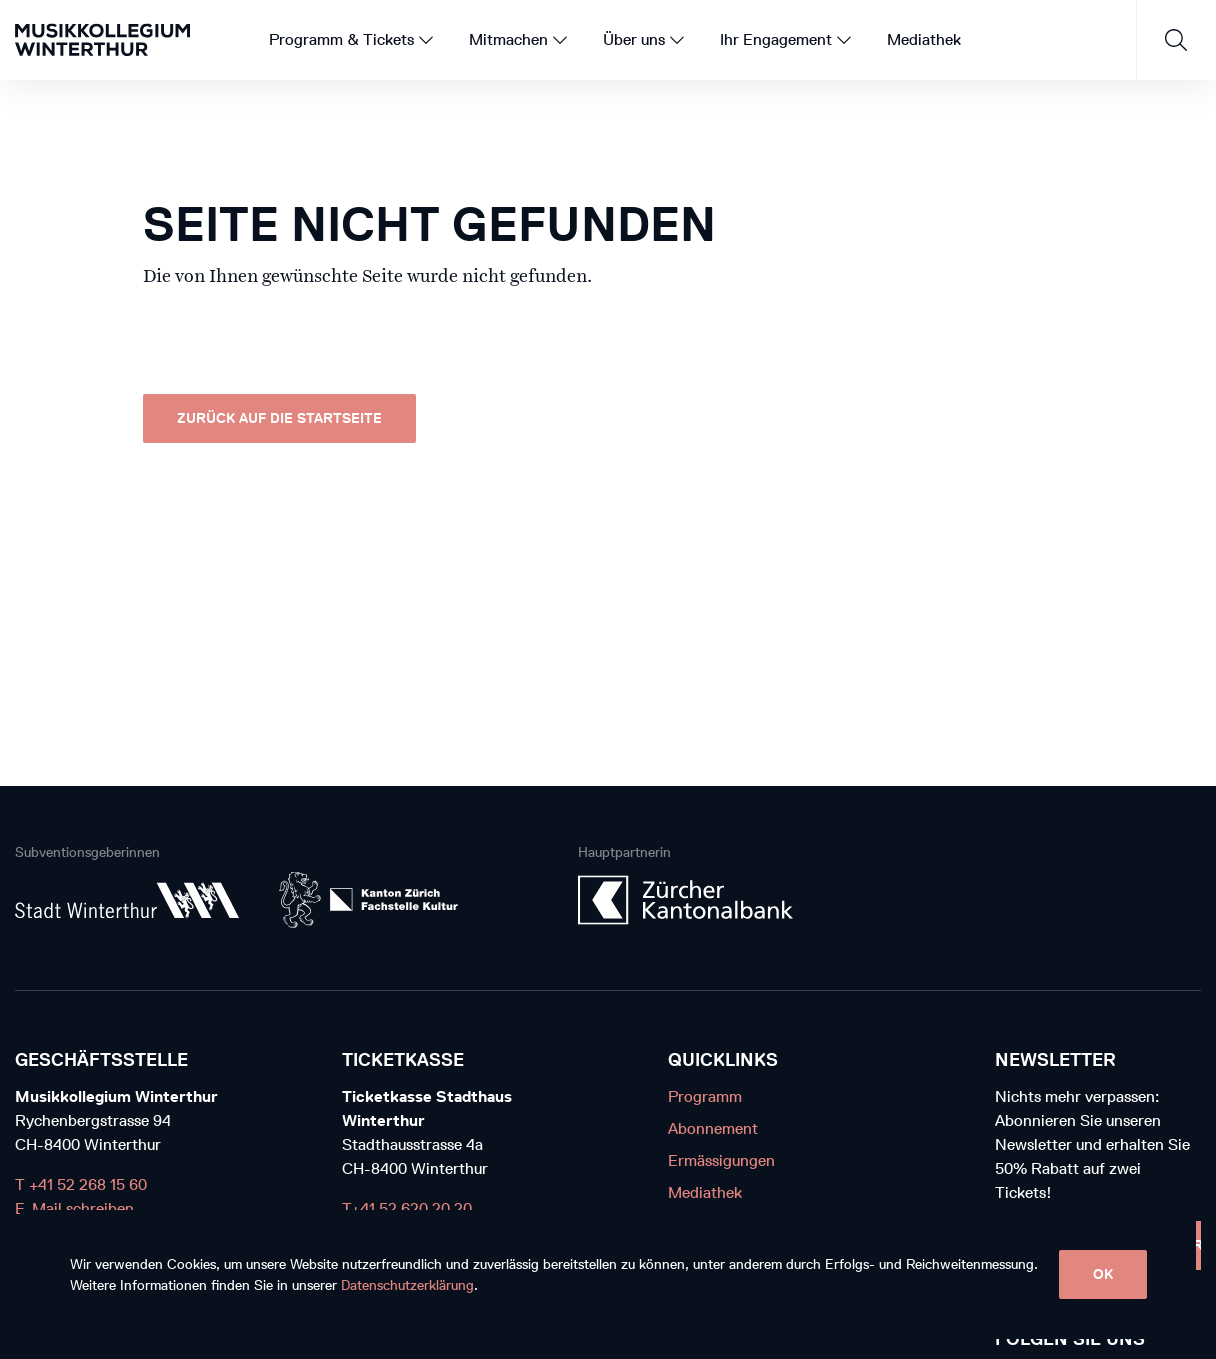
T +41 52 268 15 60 (81, 1184)
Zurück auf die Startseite (279, 418)
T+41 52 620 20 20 (407, 1208)
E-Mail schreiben (74, 1208)
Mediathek (705, 1192)
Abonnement (713, 1128)
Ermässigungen (721, 1160)
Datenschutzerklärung (407, 1285)
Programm (705, 1096)
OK (1103, 1274)
